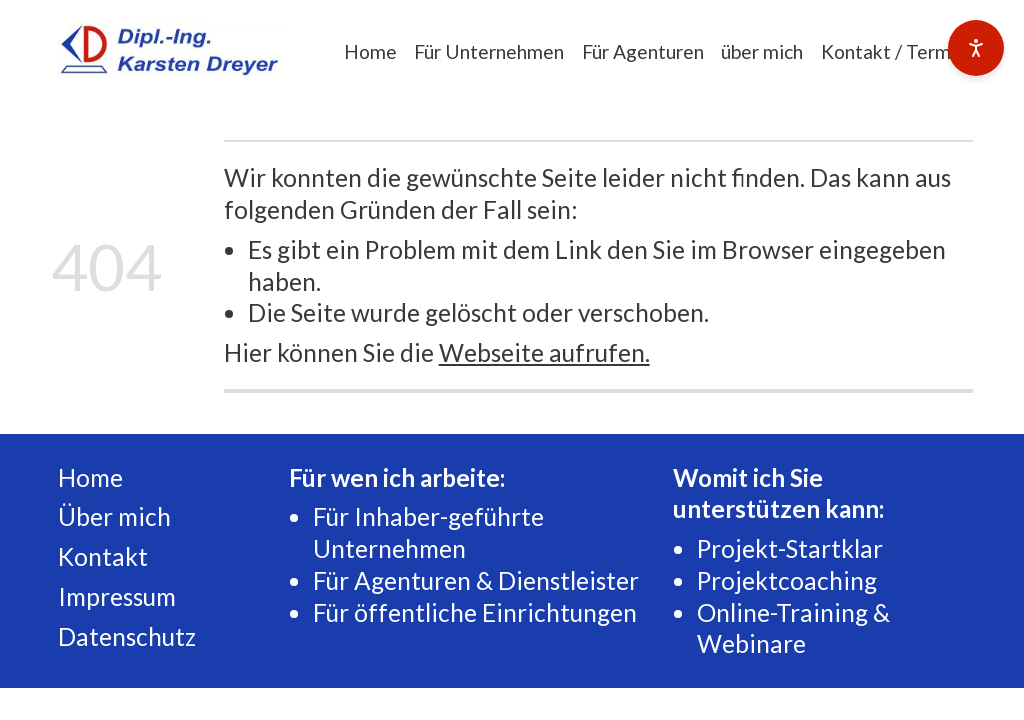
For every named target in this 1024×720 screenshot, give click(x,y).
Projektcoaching (787, 580)
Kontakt (103, 556)
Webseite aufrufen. (544, 352)
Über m (98, 516)
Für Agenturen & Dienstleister (476, 580)
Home (370, 51)
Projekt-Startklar (790, 548)
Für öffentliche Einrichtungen (475, 612)
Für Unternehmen (489, 51)
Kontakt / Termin (893, 51)
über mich (762, 51)
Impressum (117, 596)
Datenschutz (127, 636)
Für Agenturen (643, 51)
